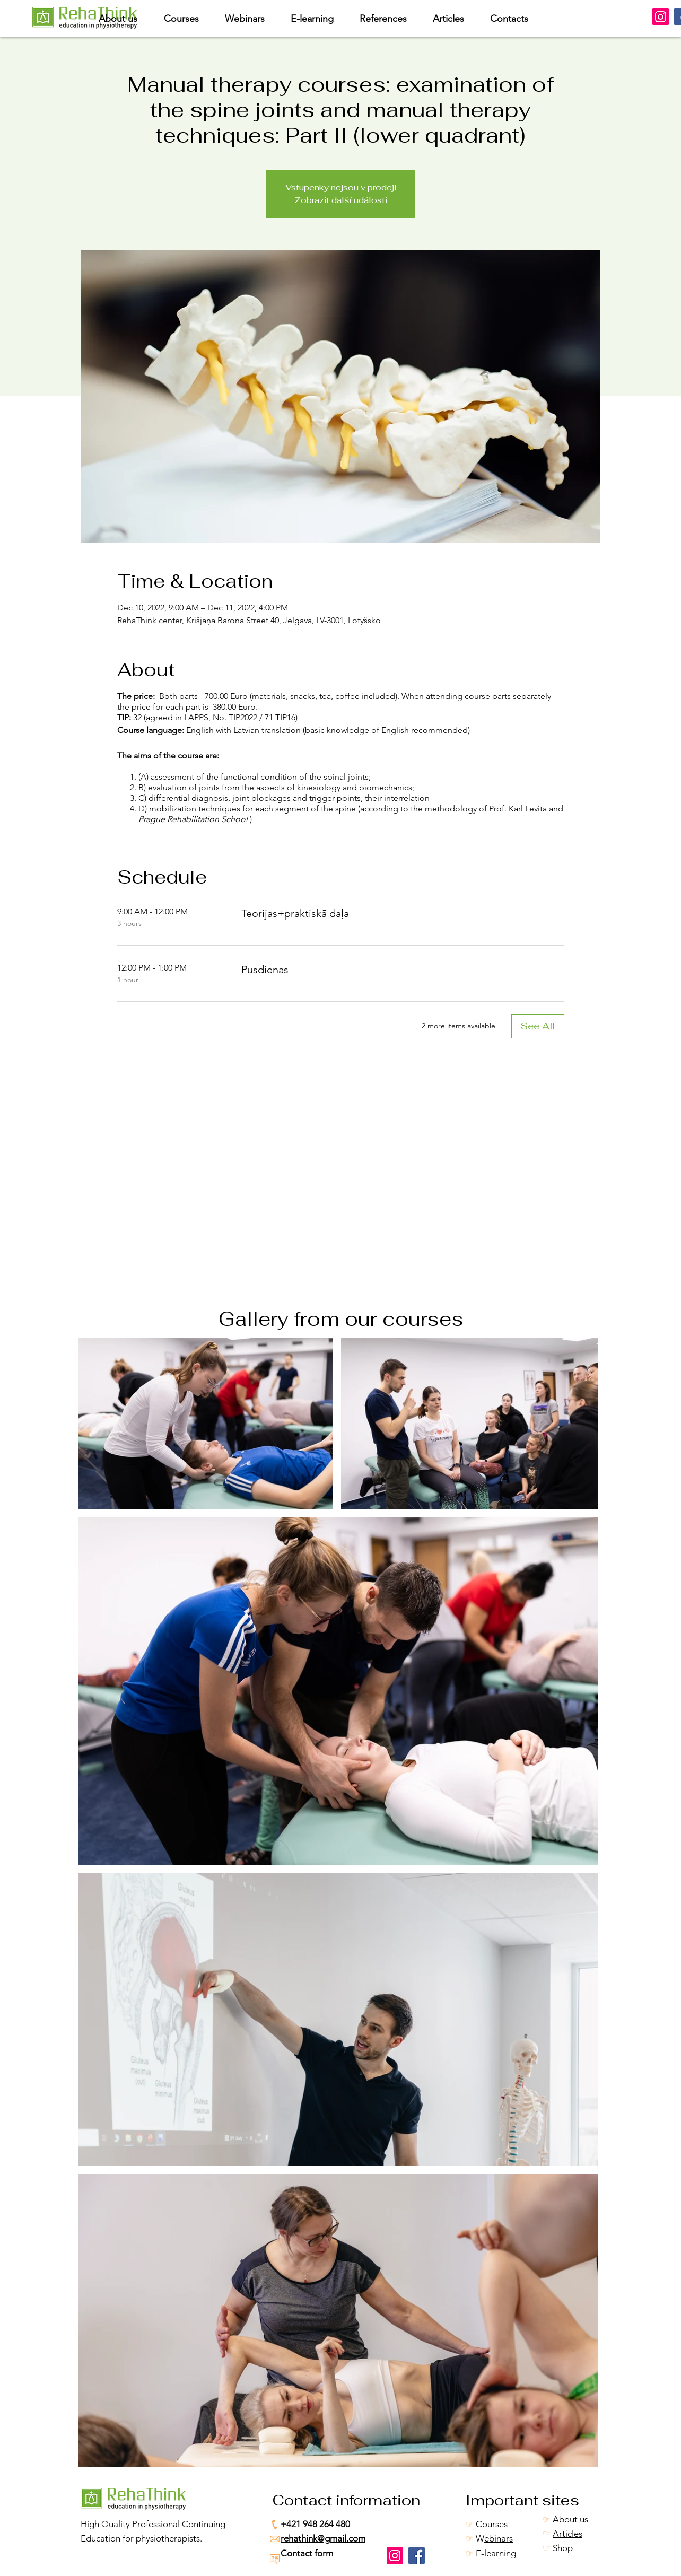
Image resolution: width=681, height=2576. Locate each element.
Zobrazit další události (340, 200)
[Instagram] (660, 16)
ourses (495, 2524)
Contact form (307, 2553)
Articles (567, 2533)
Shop (563, 2548)
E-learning (496, 2553)
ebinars (498, 2538)
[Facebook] (416, 2555)
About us (570, 2519)
